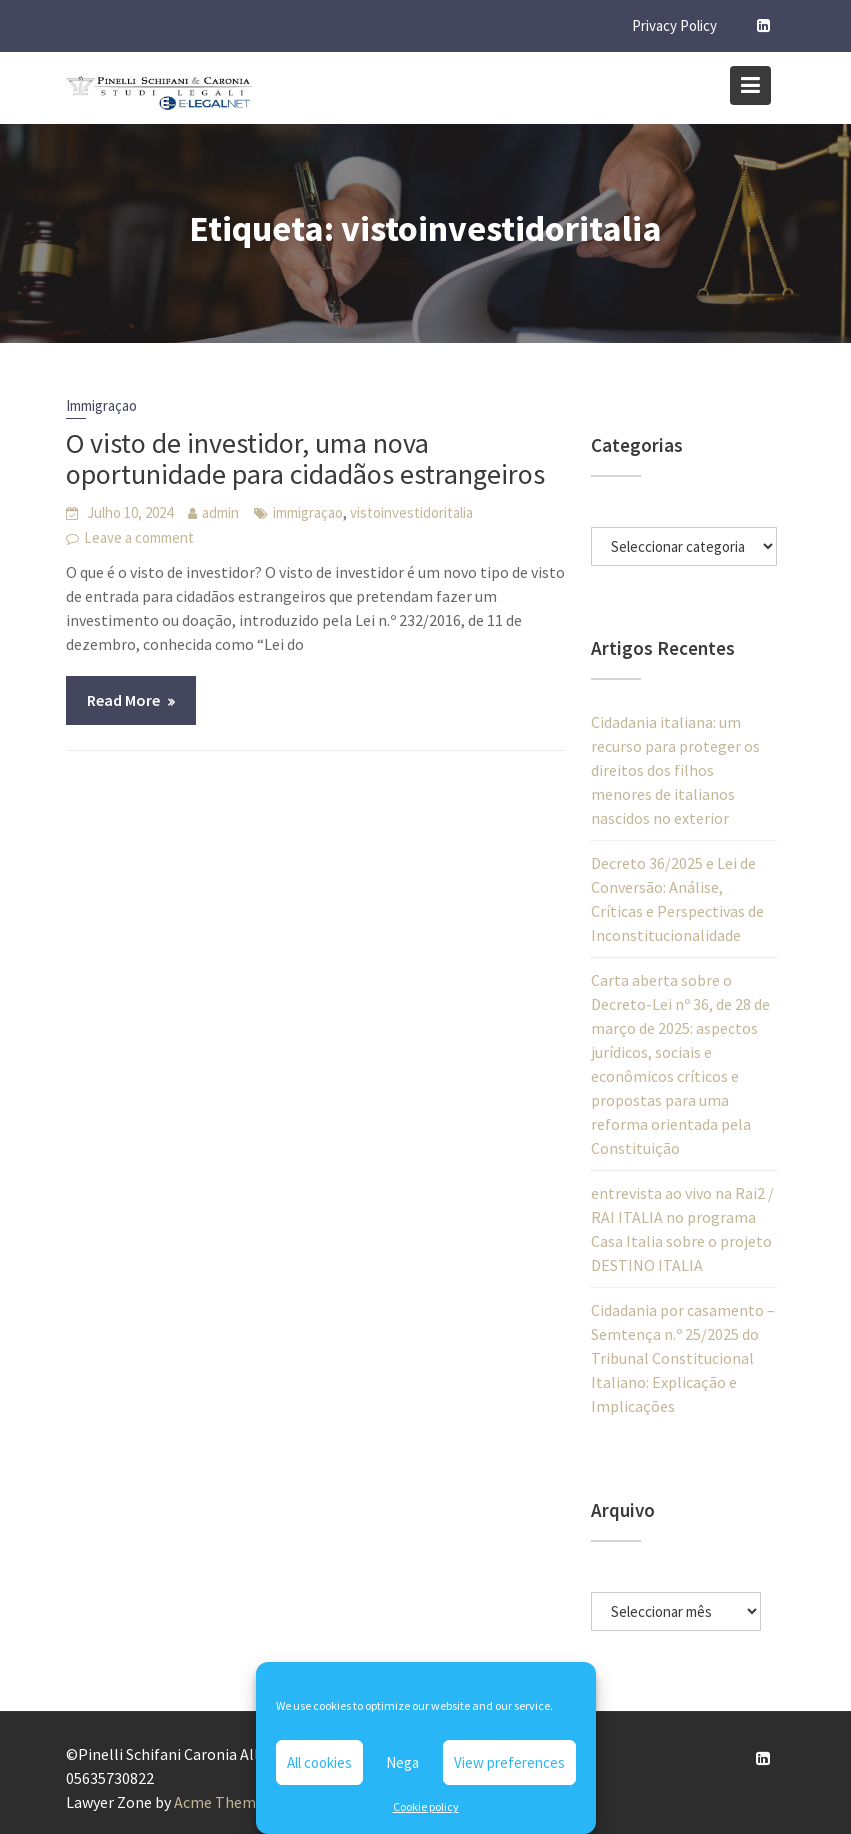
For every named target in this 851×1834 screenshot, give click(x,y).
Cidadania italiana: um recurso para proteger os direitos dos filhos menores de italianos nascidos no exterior (675, 770)
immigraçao (308, 512)
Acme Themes (222, 1802)
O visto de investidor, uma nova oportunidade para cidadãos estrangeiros (305, 458)
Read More (123, 700)
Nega (402, 1762)
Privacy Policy (674, 25)
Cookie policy (426, 1806)
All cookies (319, 1762)
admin (220, 512)
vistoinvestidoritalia (411, 512)
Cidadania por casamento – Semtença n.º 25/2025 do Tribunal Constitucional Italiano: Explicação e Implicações (683, 1358)
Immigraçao (101, 405)
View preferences (509, 1762)
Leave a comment (139, 537)
